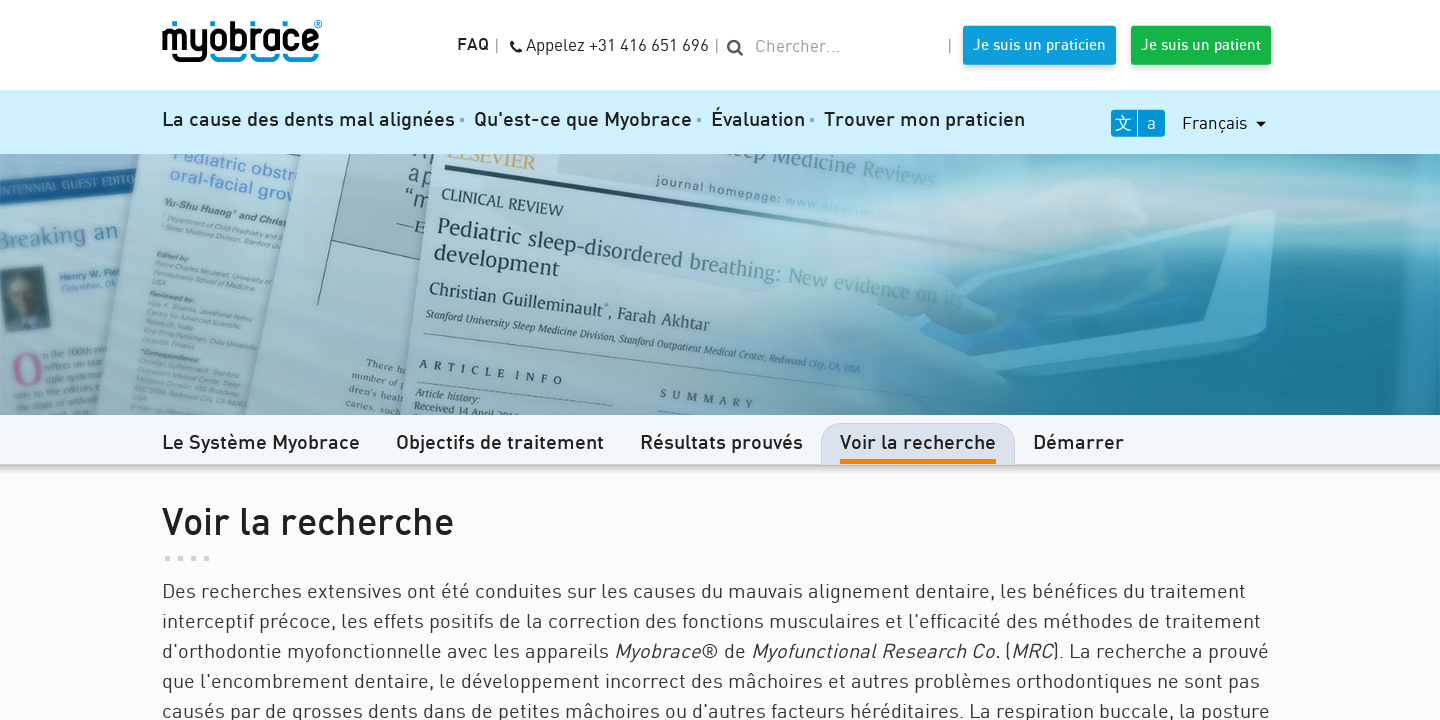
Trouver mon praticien (924, 121)
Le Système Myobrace (261, 444)
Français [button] (1216, 122)
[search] (833, 47)
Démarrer (1078, 444)
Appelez (609, 43)
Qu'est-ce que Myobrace (583, 121)
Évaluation (758, 121)
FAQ (473, 46)
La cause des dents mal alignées (308, 121)
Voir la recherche (918, 444)
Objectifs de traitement (500, 444)
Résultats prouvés (721, 444)
